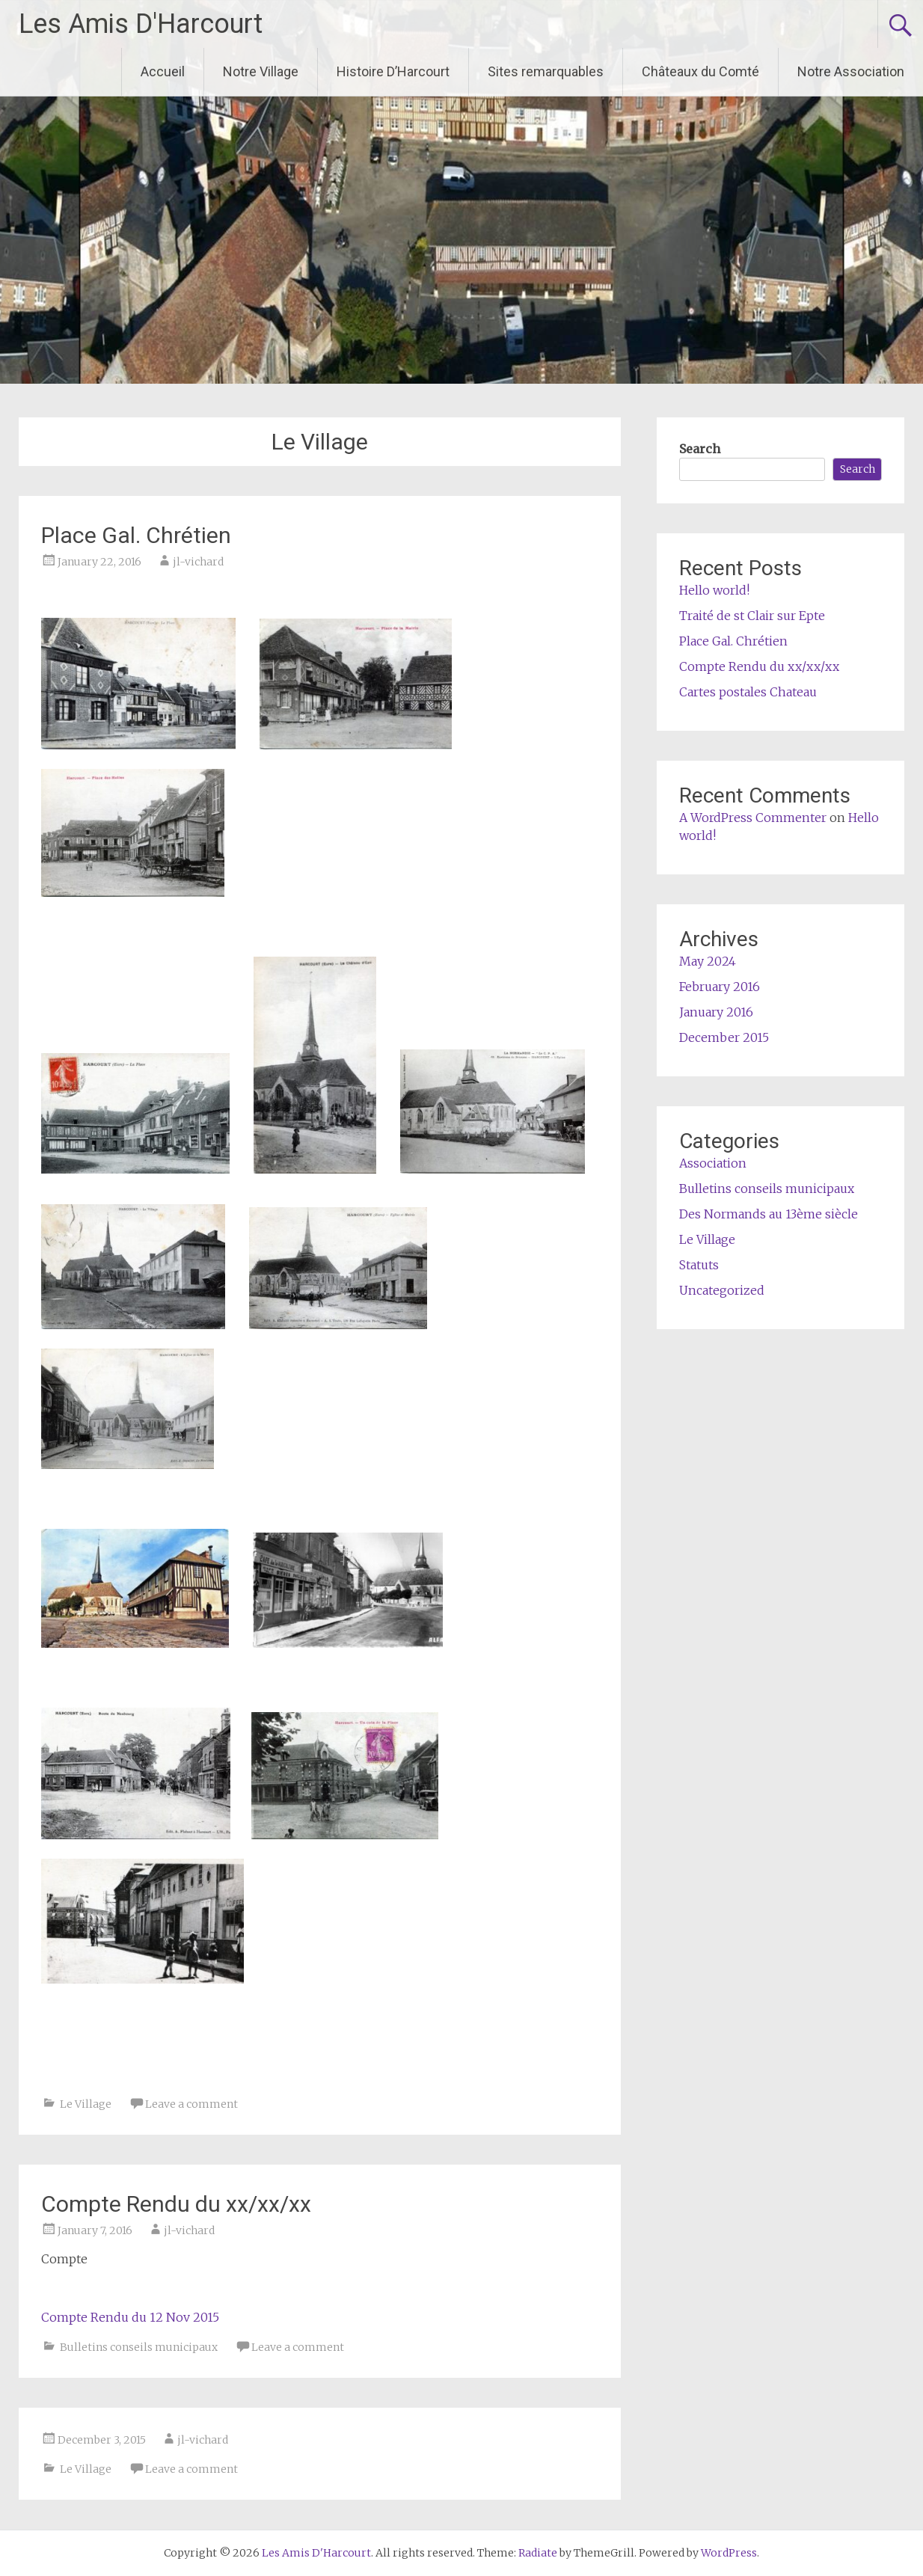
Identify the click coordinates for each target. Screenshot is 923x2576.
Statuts (699, 1264)
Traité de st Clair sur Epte (752, 615)
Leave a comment (191, 2104)
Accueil (163, 71)
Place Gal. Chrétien (136, 535)
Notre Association (850, 71)
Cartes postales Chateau (748, 691)
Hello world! (714, 590)
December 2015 (724, 1037)
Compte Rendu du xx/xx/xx (176, 2204)
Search (699, 448)
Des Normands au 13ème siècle (768, 1213)
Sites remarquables (546, 71)
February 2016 (719, 986)
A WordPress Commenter (753, 817)
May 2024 (707, 961)
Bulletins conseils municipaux (139, 2347)
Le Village (85, 2104)
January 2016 (716, 1012)
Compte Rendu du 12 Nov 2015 (130, 2317)
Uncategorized (721, 1290)
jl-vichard (198, 561)
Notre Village (260, 71)
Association (712, 1163)
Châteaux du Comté (700, 71)
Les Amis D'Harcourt (141, 24)
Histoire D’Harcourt (393, 71)
